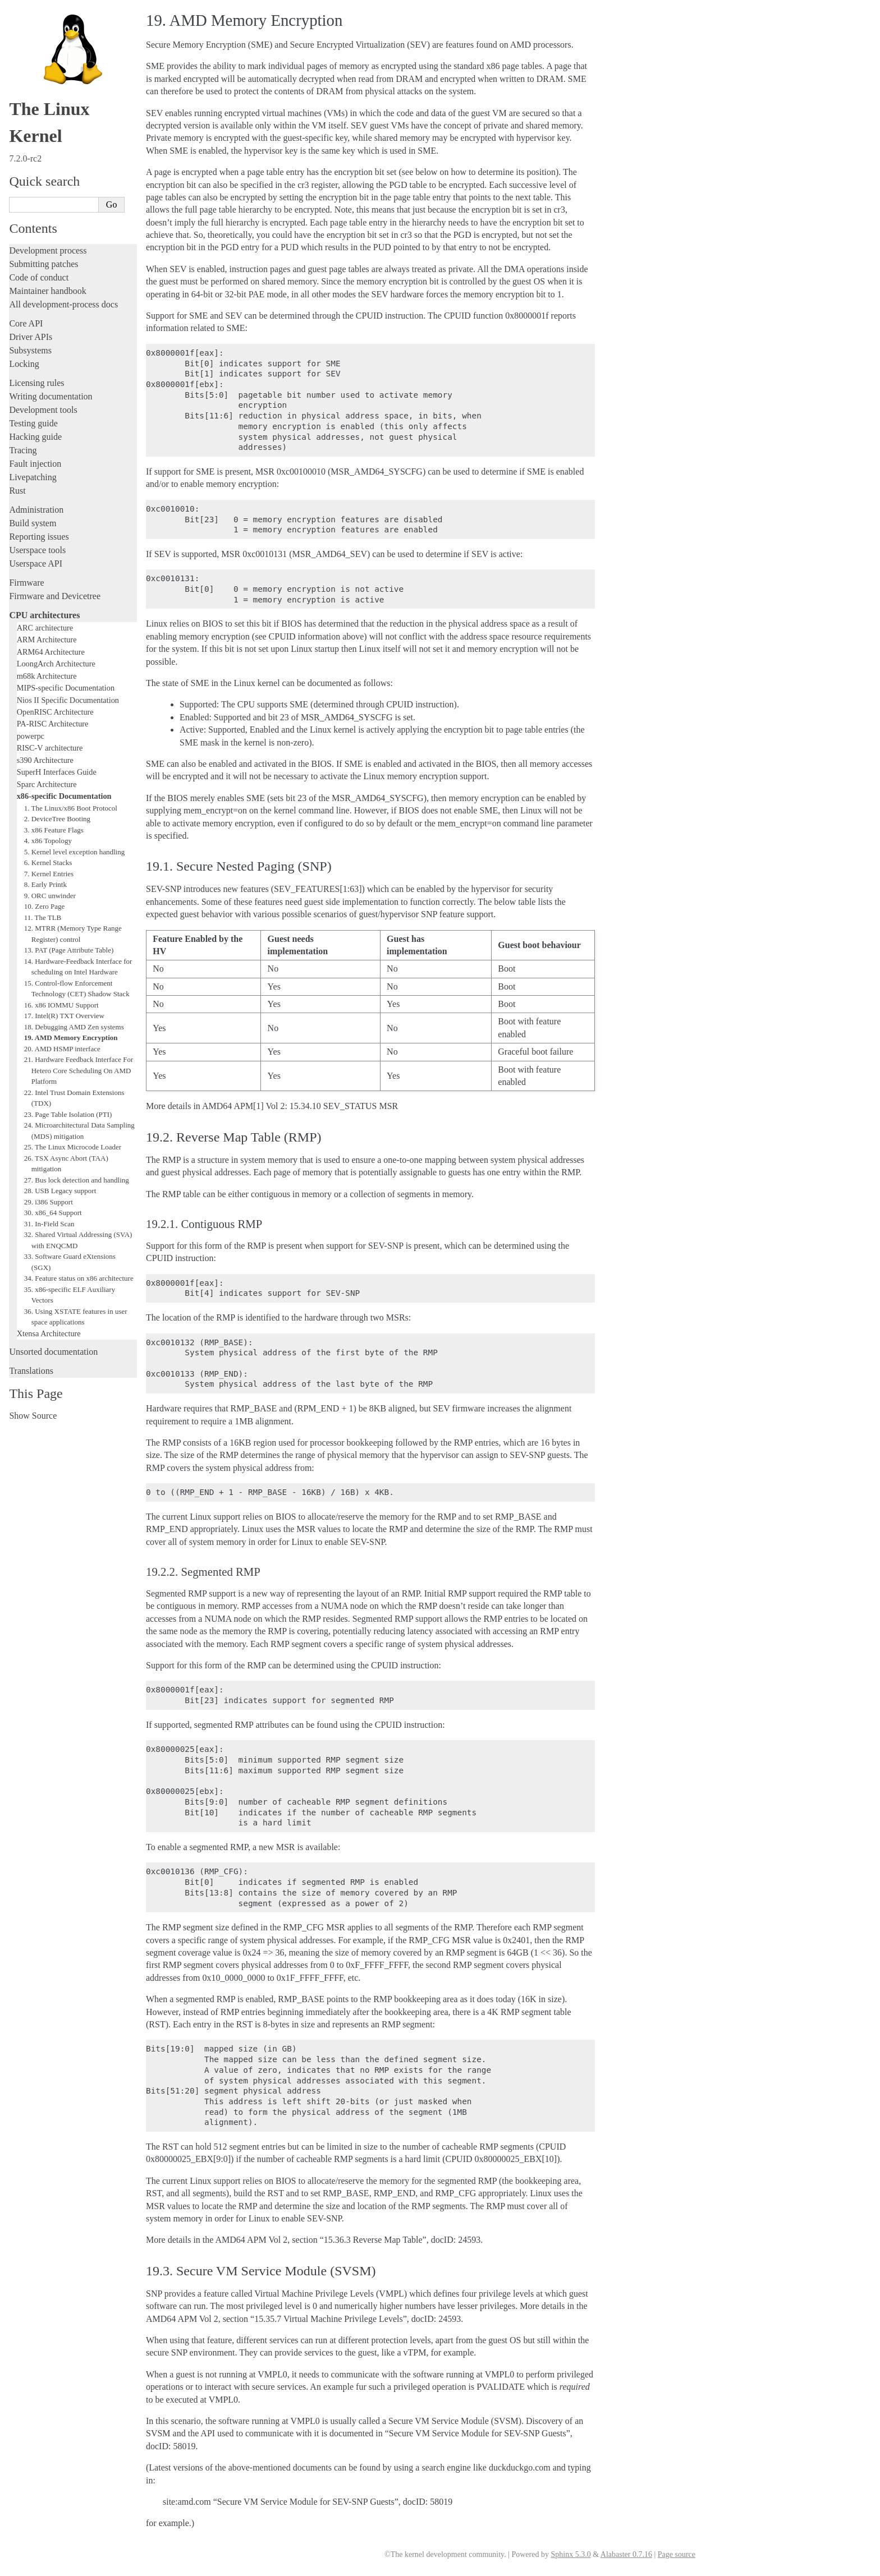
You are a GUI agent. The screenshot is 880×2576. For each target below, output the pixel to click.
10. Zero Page (44, 906)
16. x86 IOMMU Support (61, 1005)
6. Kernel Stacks (48, 862)
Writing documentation (50, 396)
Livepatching (32, 477)
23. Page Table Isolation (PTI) (68, 1114)
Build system (32, 523)
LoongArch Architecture (56, 663)
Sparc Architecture (47, 784)
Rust (17, 490)
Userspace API (35, 563)
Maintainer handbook (47, 291)
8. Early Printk (45, 884)
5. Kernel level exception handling (74, 852)
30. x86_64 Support (53, 1212)
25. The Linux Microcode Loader (72, 1147)
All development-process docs (63, 304)
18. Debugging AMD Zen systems (74, 1027)
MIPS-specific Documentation (65, 687)
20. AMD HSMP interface (62, 1049)
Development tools (43, 410)
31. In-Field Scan (49, 1224)
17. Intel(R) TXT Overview (64, 1015)
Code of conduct (38, 277)
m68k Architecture (47, 675)
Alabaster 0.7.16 (626, 2554)
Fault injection (35, 463)
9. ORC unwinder (50, 895)
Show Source (33, 1415)
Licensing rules (36, 383)
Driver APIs (30, 337)
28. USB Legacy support (60, 1190)
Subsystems (30, 350)
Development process (47, 250)
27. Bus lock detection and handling (76, 1180)
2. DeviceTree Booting (57, 819)
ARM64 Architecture (51, 651)
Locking (24, 364)
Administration (36, 509)
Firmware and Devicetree (54, 596)
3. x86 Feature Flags (54, 830)
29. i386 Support (48, 1202)
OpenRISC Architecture (55, 711)
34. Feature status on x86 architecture (79, 1278)
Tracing (22, 450)
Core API (26, 323)
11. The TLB (43, 917)
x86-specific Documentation (64, 796)
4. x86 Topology (48, 840)
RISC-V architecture (50, 747)
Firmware (26, 582)
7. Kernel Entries (49, 874)
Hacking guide (35, 436)
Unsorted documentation (53, 1351)
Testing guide (33, 423)
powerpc (30, 736)
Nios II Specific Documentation (68, 700)
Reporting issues (38, 536)
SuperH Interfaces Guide (57, 771)
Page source (676, 2554)
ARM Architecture (47, 639)
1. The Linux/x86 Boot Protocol (70, 808)
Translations (31, 1371)
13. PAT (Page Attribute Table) (69, 950)
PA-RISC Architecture (53, 723)
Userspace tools (37, 550)
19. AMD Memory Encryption (71, 1037)
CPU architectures (44, 615)
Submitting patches (43, 264)
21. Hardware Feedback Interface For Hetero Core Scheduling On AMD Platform (79, 1070)
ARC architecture (45, 627)
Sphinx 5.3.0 (570, 2554)
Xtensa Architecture (49, 1333)
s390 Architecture (45, 760)
